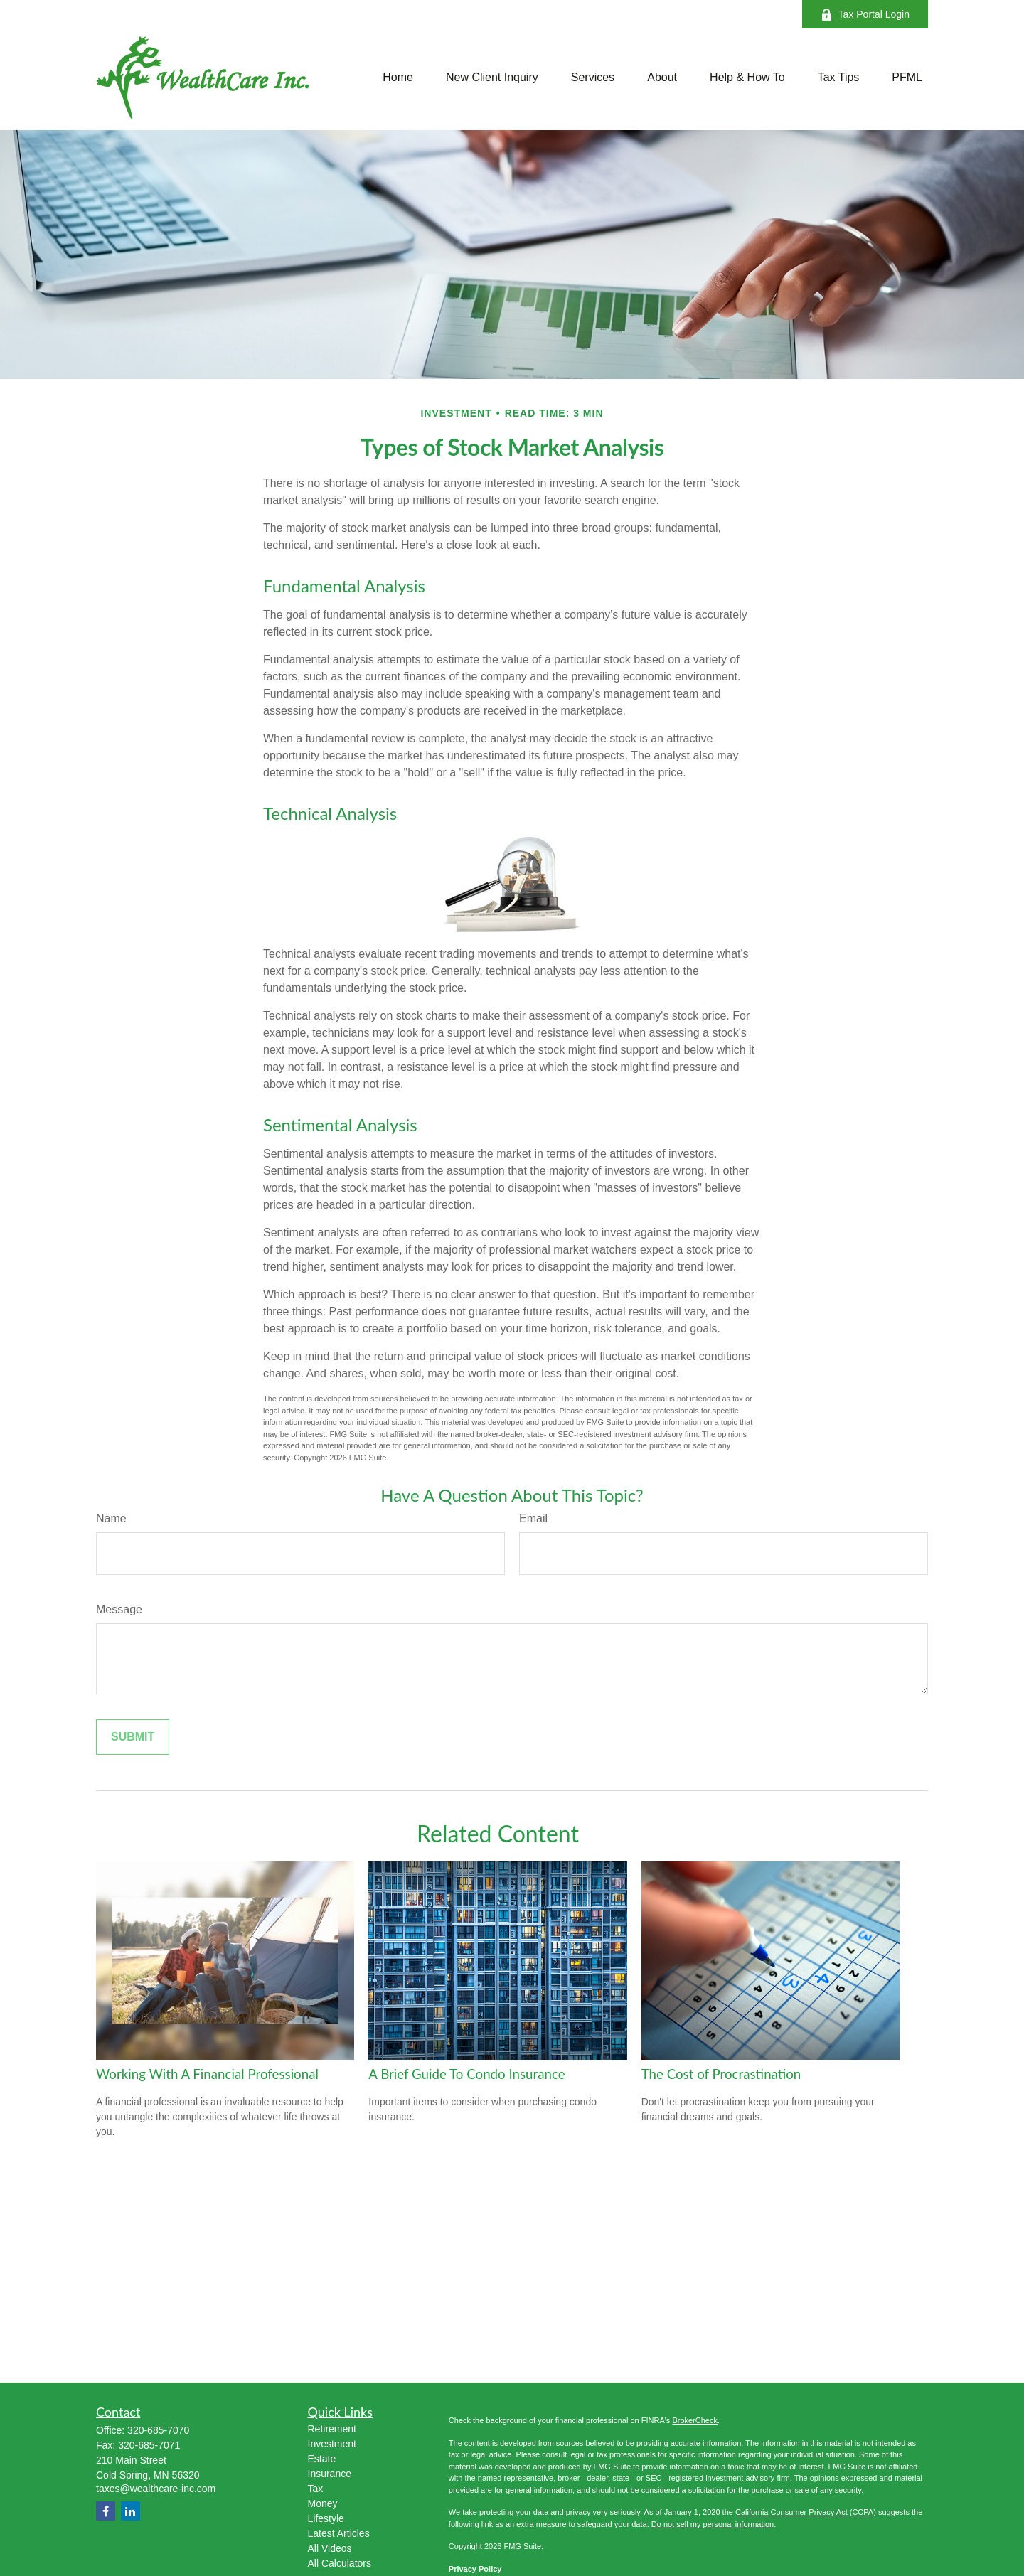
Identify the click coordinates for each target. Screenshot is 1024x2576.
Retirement (332, 2429)
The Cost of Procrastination (721, 2074)
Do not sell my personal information (712, 2524)
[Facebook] (105, 2511)
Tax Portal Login (865, 15)
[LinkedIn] (130, 2511)
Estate (322, 2458)
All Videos (330, 2548)
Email (533, 1518)
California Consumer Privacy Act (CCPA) (805, 2512)
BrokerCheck (695, 2420)
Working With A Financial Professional (207, 2074)
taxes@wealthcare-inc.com (155, 2488)
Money (323, 2503)
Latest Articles (339, 2533)
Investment (332, 2443)
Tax (316, 2488)
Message (119, 1609)
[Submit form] (132, 1737)
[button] (398, 77)
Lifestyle (326, 2518)
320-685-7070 (158, 2430)
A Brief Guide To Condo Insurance (466, 2074)
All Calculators (339, 2563)
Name (111, 1518)
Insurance (329, 2473)
